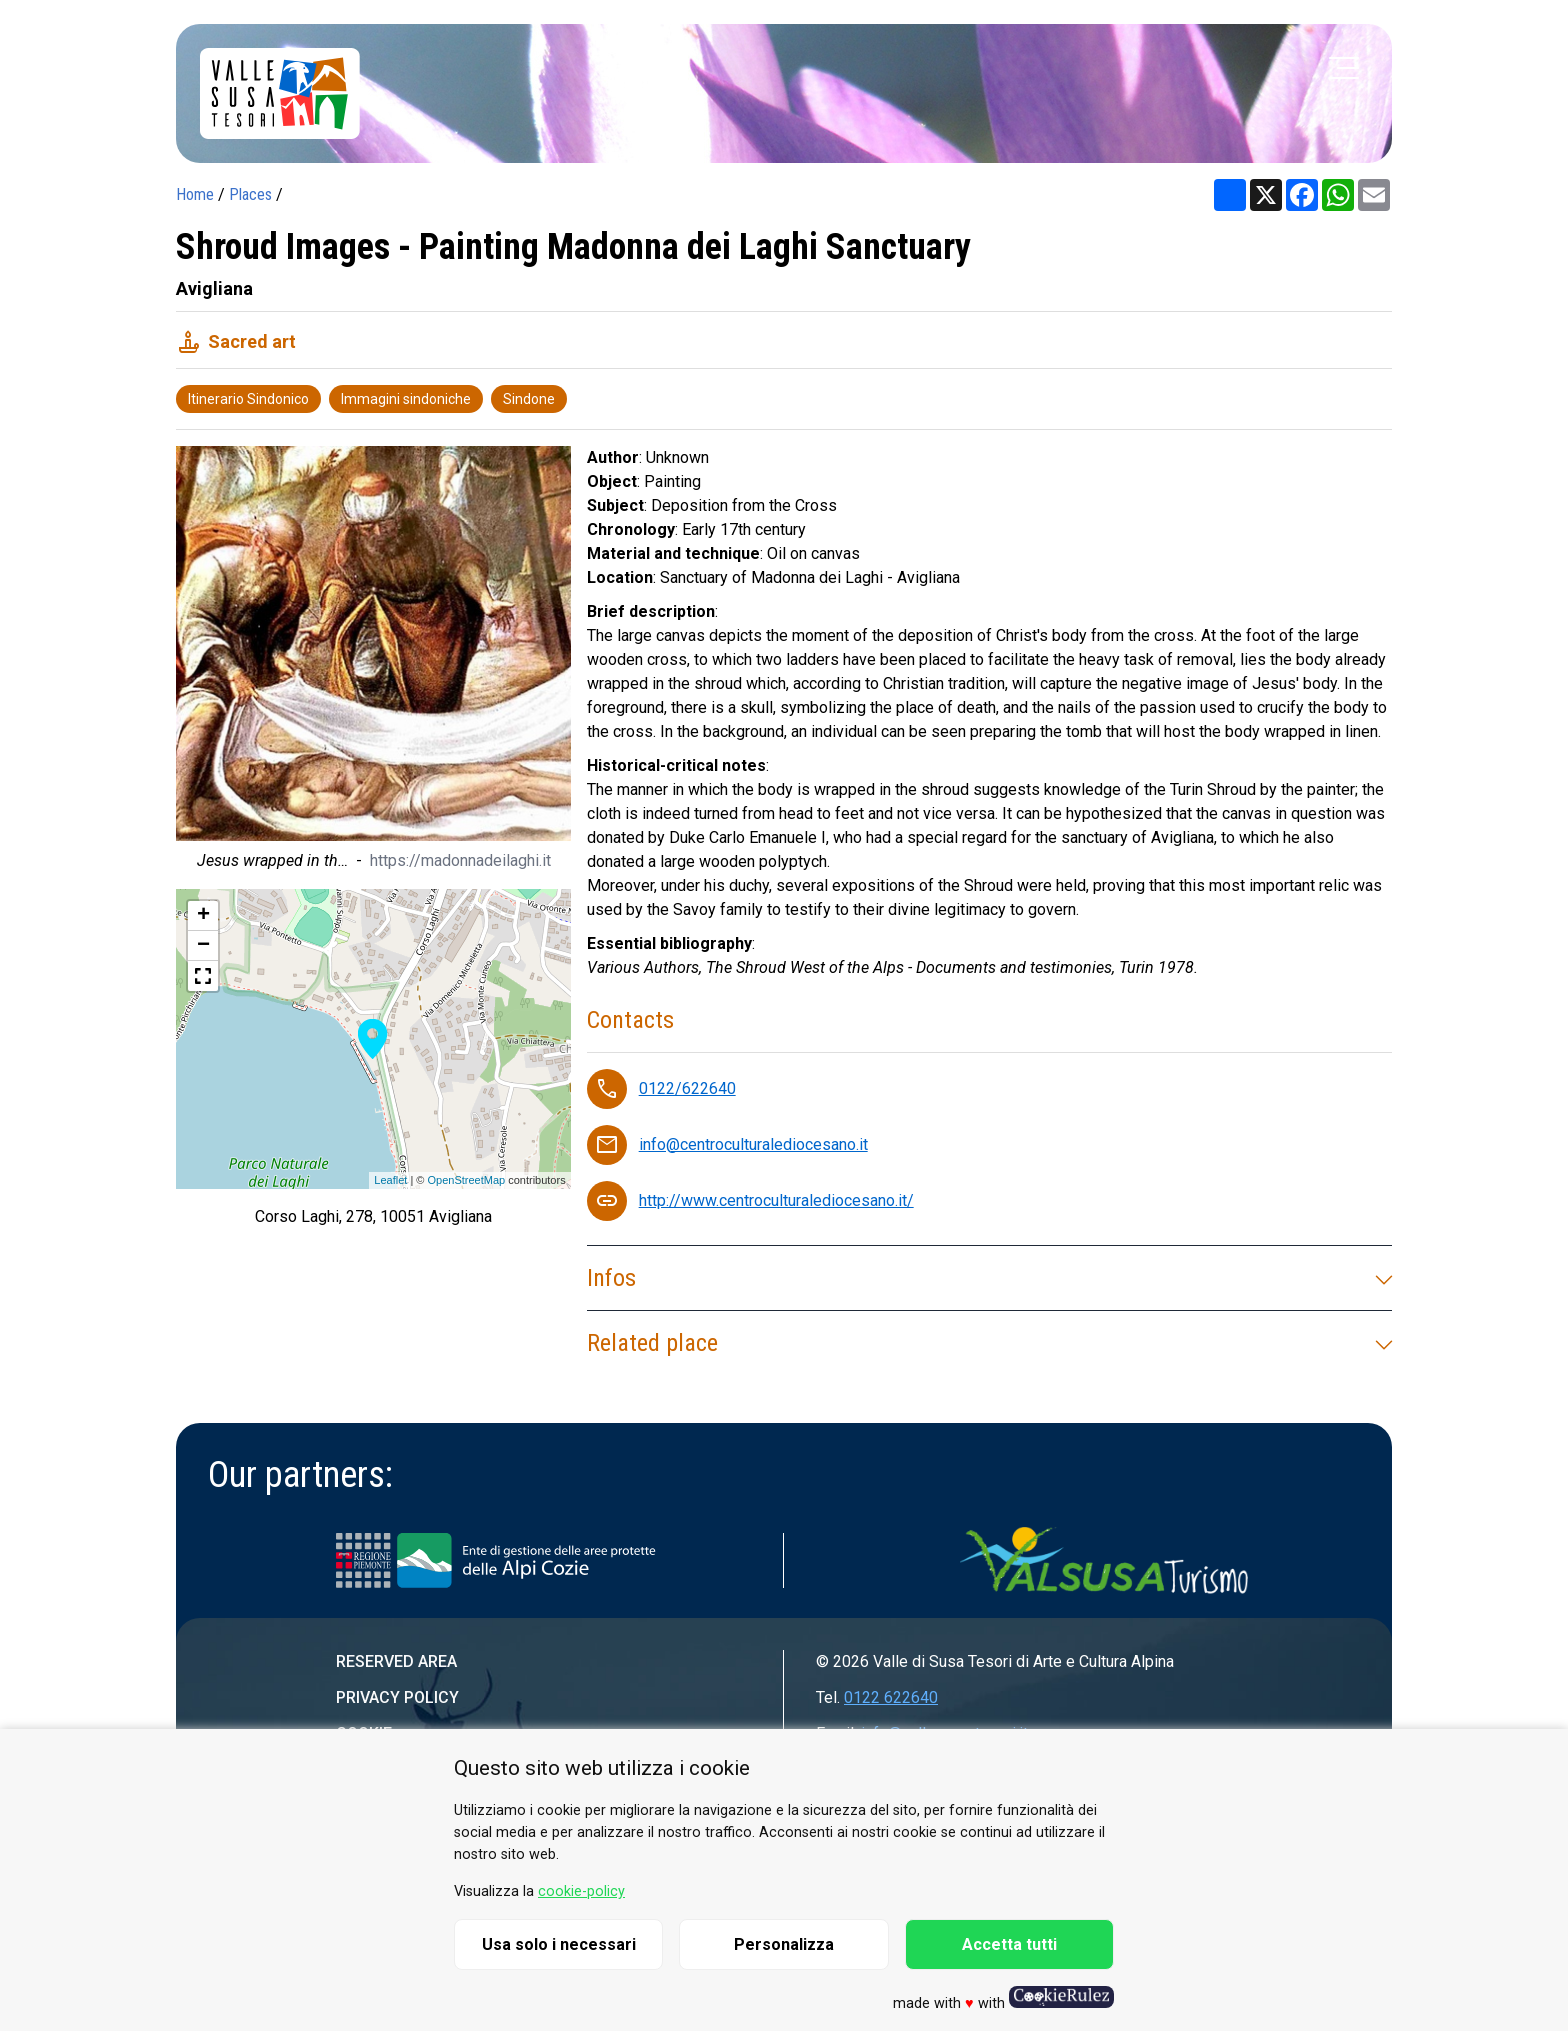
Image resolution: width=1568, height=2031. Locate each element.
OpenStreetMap (466, 1180)
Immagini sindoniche (406, 399)
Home (195, 194)
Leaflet (390, 1180)
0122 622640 (891, 1697)
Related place (989, 1343)
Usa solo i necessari (559, 1944)
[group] (373, 663)
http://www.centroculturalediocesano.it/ (776, 1200)
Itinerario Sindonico (248, 399)
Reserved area (396, 1661)
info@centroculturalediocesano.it (753, 1144)
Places (250, 194)
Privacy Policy (397, 1697)
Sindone (529, 399)
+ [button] (203, 916)
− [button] (203, 946)
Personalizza (784, 1944)
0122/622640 (687, 1088)
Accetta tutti (1009, 1944)
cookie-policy (581, 1891)
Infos (989, 1278)
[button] (203, 976)
